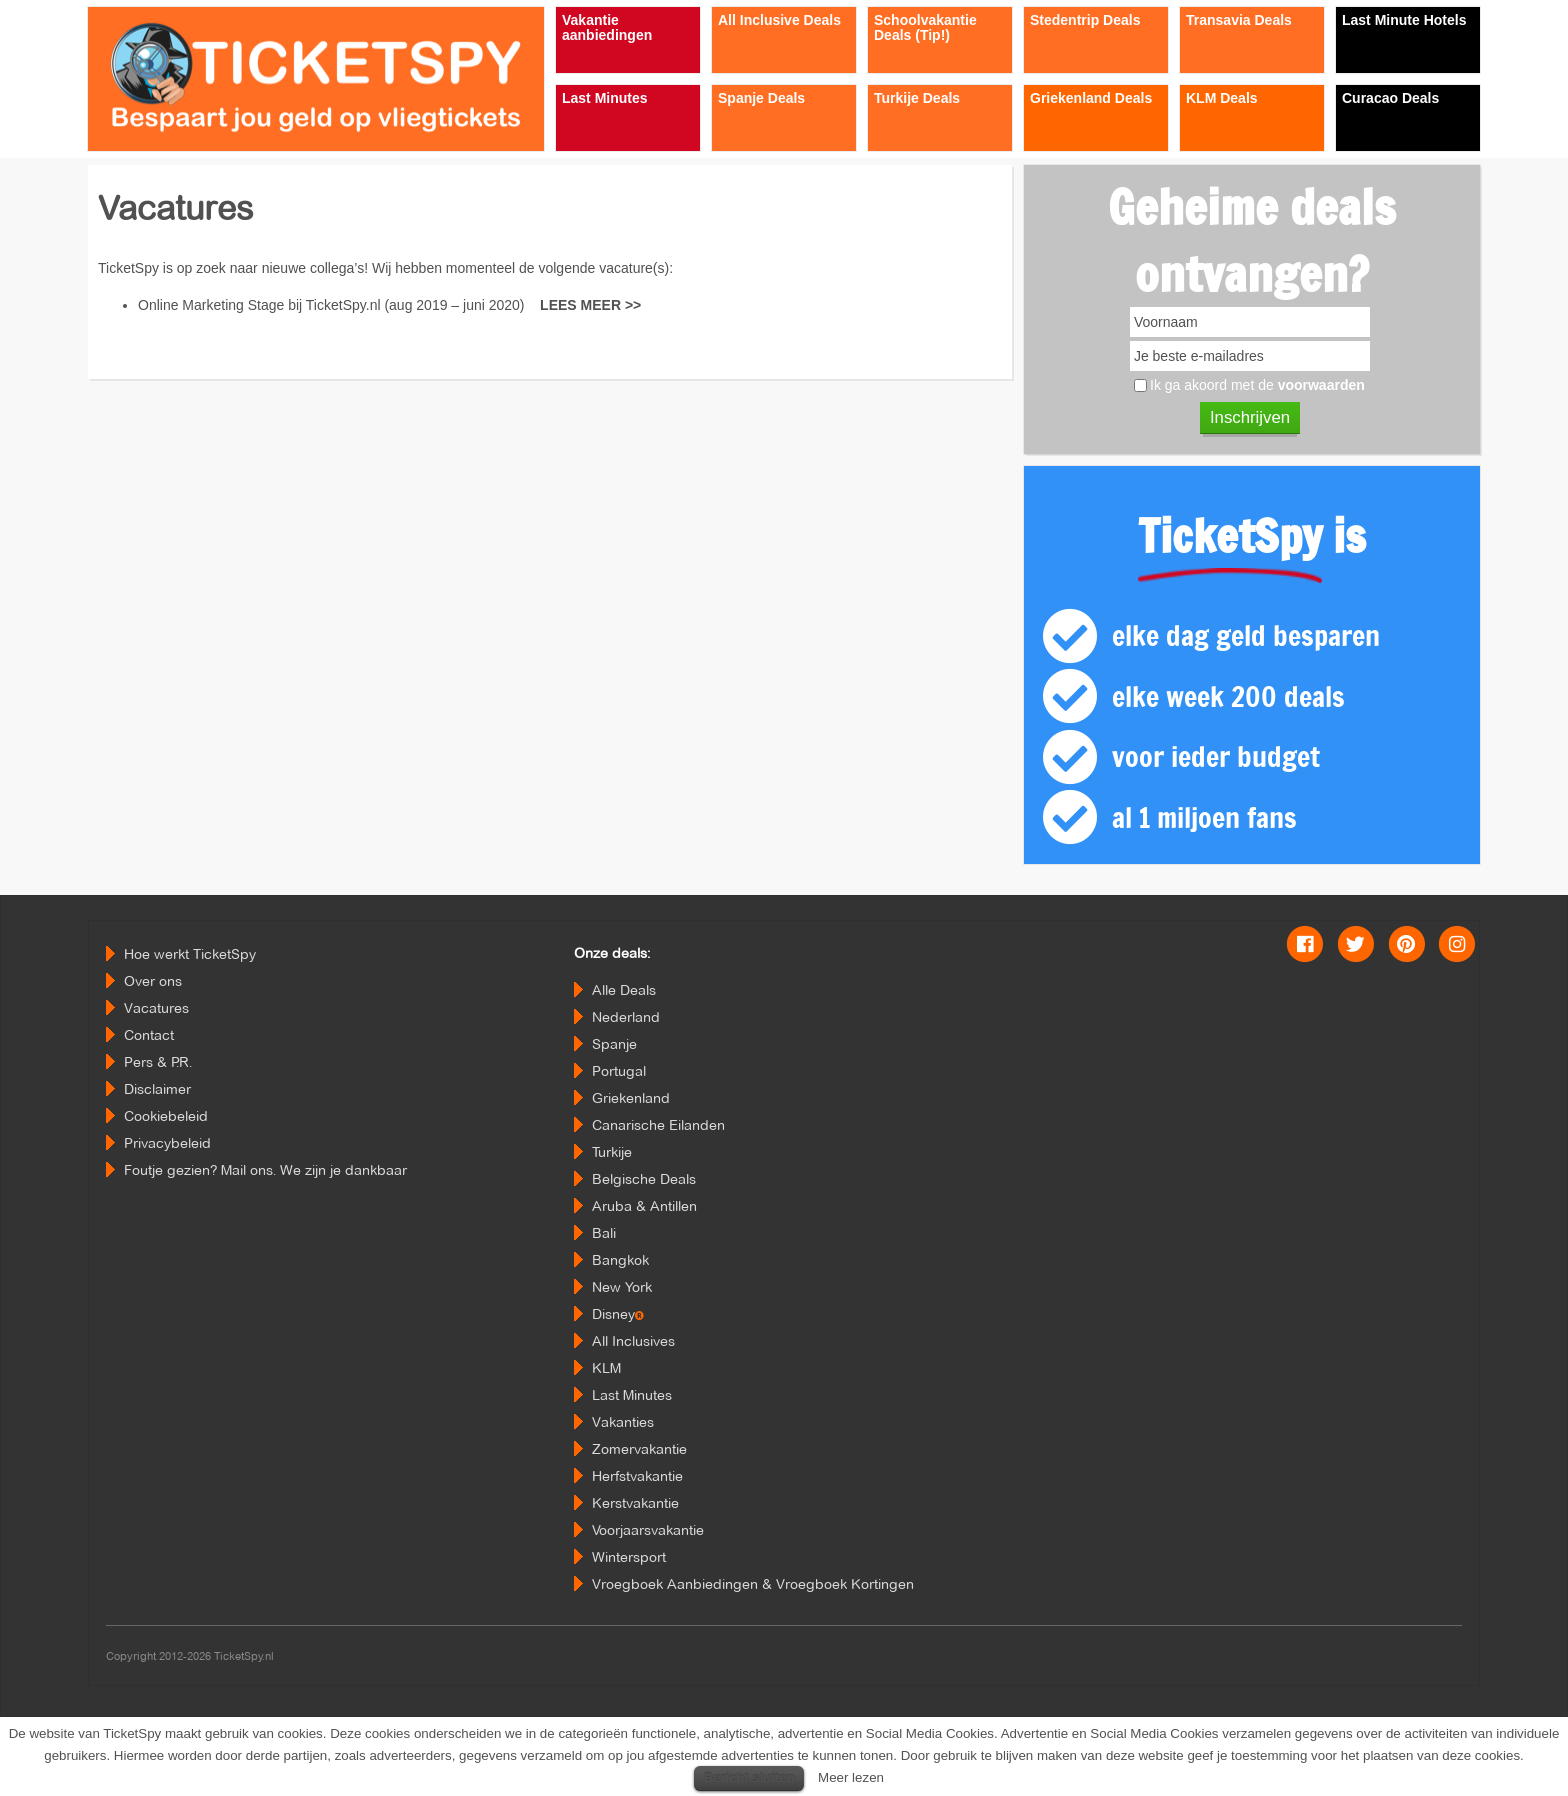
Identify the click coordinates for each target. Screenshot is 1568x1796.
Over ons (153, 981)
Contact (149, 1035)
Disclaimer (157, 1089)
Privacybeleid (167, 1143)
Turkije (612, 1152)
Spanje (614, 1044)
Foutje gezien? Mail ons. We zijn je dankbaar (265, 1170)
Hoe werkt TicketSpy (190, 954)
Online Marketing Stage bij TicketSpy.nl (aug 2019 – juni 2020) (389, 305)
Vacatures (156, 1008)
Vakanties (623, 1422)
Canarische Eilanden (658, 1125)
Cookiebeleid (166, 1116)
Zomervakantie (639, 1449)
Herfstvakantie (637, 1476)
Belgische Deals (644, 1179)
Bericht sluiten (749, 1777)
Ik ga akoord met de (1257, 385)
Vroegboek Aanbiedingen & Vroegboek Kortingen (753, 1584)
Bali (604, 1233)
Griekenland (631, 1098)
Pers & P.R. (158, 1062)
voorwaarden (1321, 385)
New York (622, 1287)
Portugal (619, 1071)
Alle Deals (624, 990)
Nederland (626, 1017)
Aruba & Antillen (644, 1206)
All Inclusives (633, 1341)
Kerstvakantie (635, 1503)
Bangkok (620, 1260)
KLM (606, 1368)
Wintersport (629, 1557)
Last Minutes (632, 1395)
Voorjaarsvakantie (648, 1530)
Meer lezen (851, 1777)
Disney (618, 1314)
